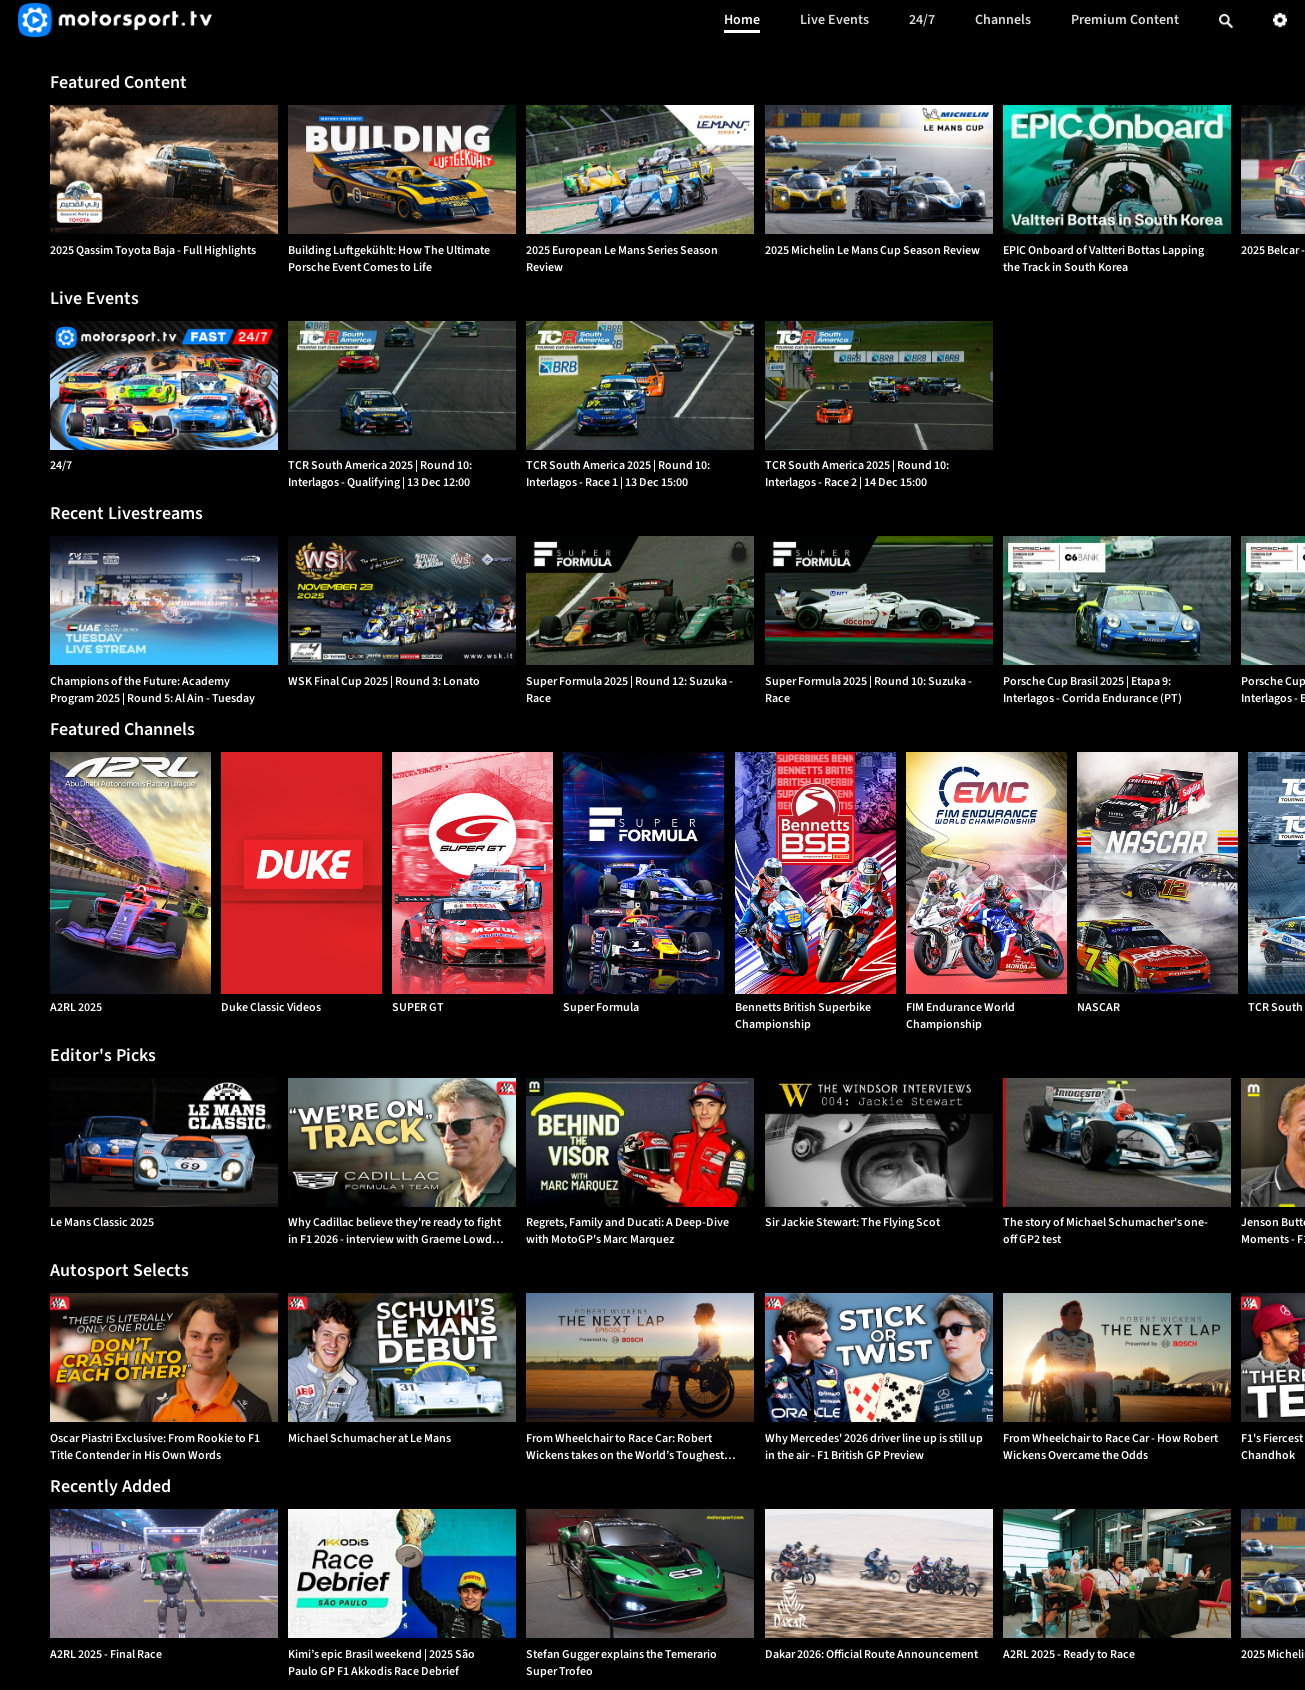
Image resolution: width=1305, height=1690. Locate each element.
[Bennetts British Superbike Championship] (815, 873)
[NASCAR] (1157, 873)
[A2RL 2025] (130, 873)
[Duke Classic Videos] (301, 873)
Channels (1003, 20)
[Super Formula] (643, 873)
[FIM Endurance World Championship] (986, 873)
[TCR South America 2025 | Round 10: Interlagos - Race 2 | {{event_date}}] (879, 385)
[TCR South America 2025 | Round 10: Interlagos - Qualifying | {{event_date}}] (402, 385)
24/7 (922, 20)
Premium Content (1125, 20)
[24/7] (164, 385)
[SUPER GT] (472, 873)
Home (742, 20)
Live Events (834, 20)
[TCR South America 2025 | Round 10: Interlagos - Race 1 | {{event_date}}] (640, 385)
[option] (164, 169)
